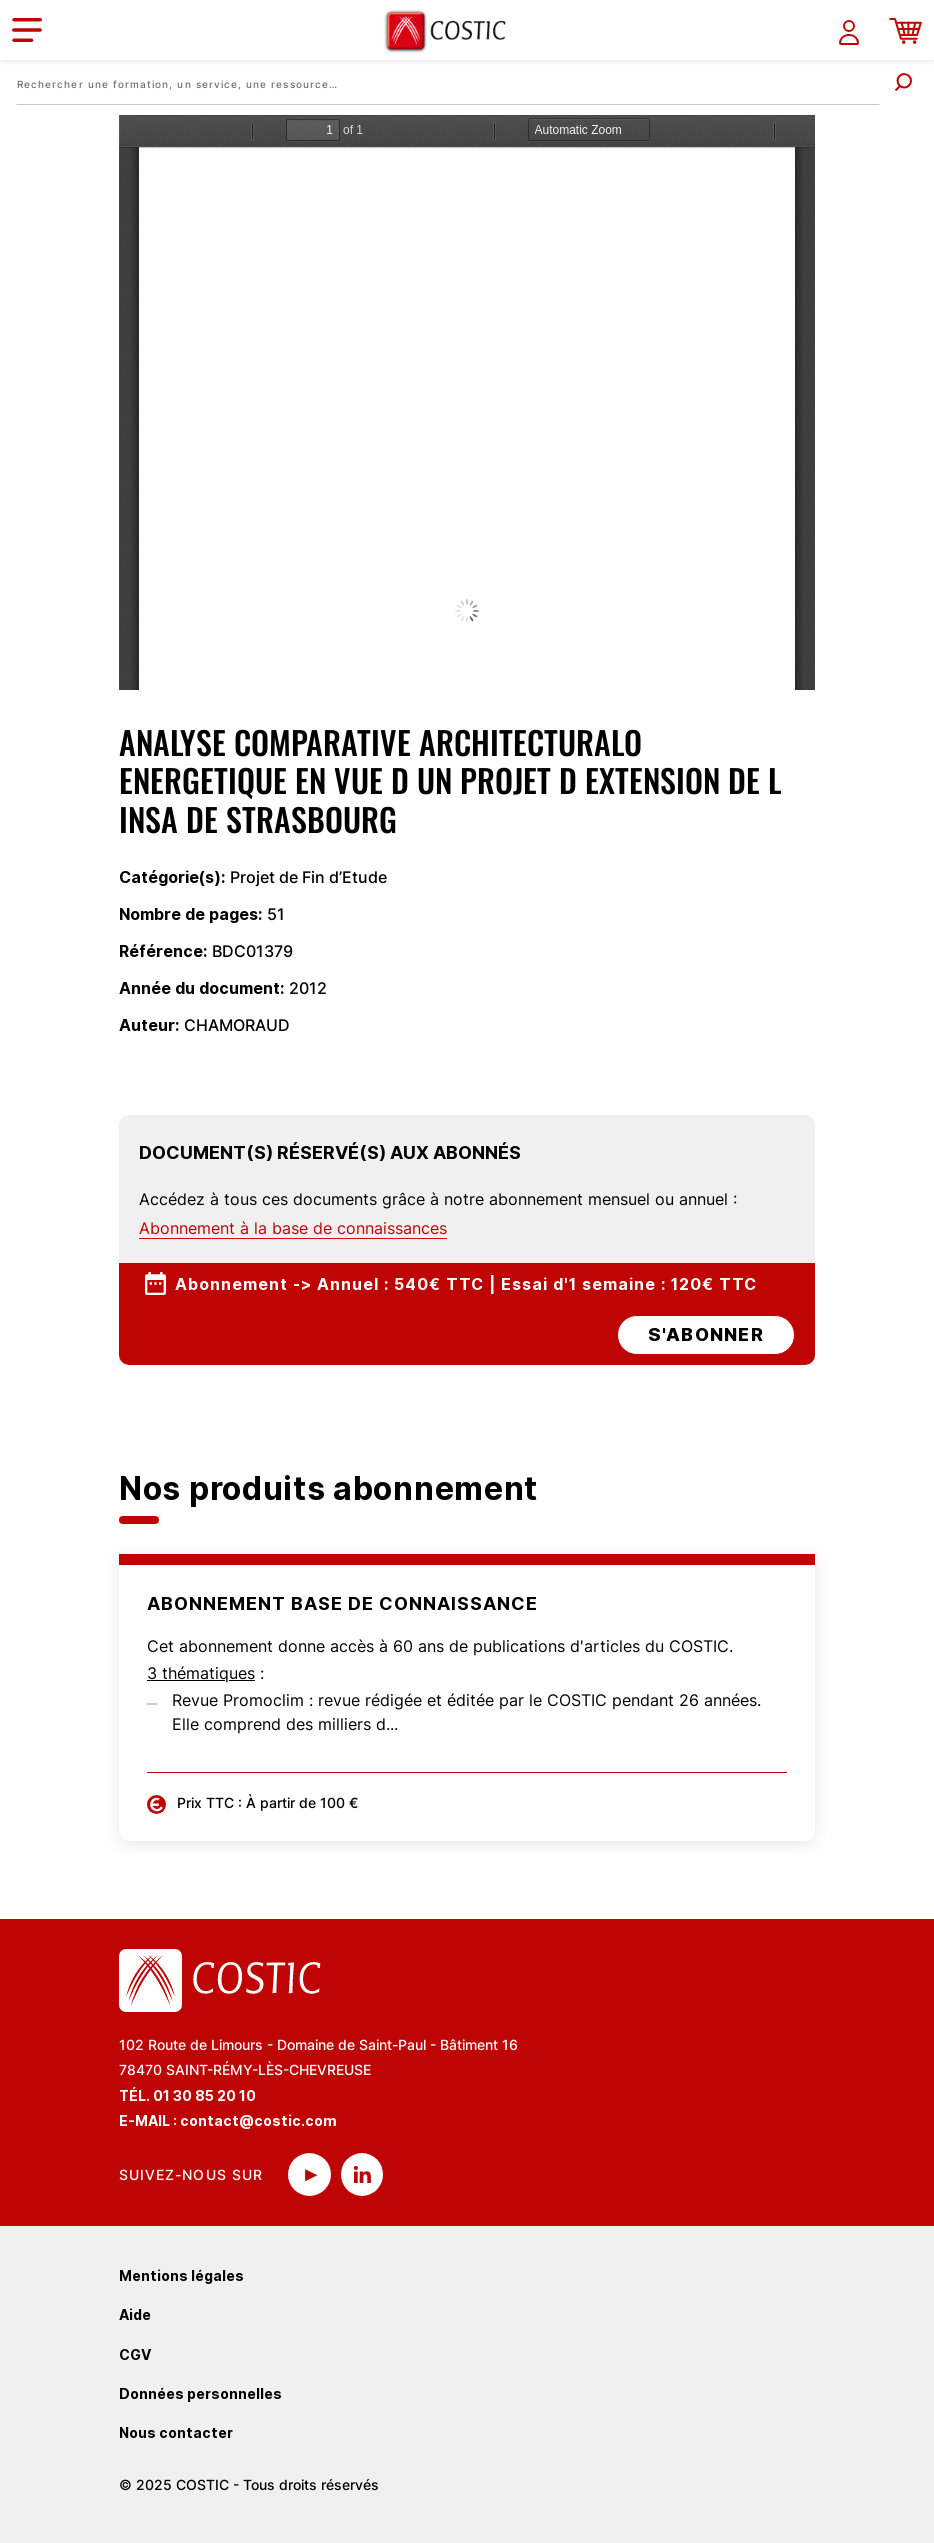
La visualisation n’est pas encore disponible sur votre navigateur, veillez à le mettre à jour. (467, 402)
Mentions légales (181, 2275)
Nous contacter (176, 2432)
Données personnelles (200, 2393)
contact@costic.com (258, 2120)
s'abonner (706, 1334)
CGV (135, 2354)
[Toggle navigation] (27, 30)
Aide (135, 2314)
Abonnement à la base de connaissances (293, 1228)
